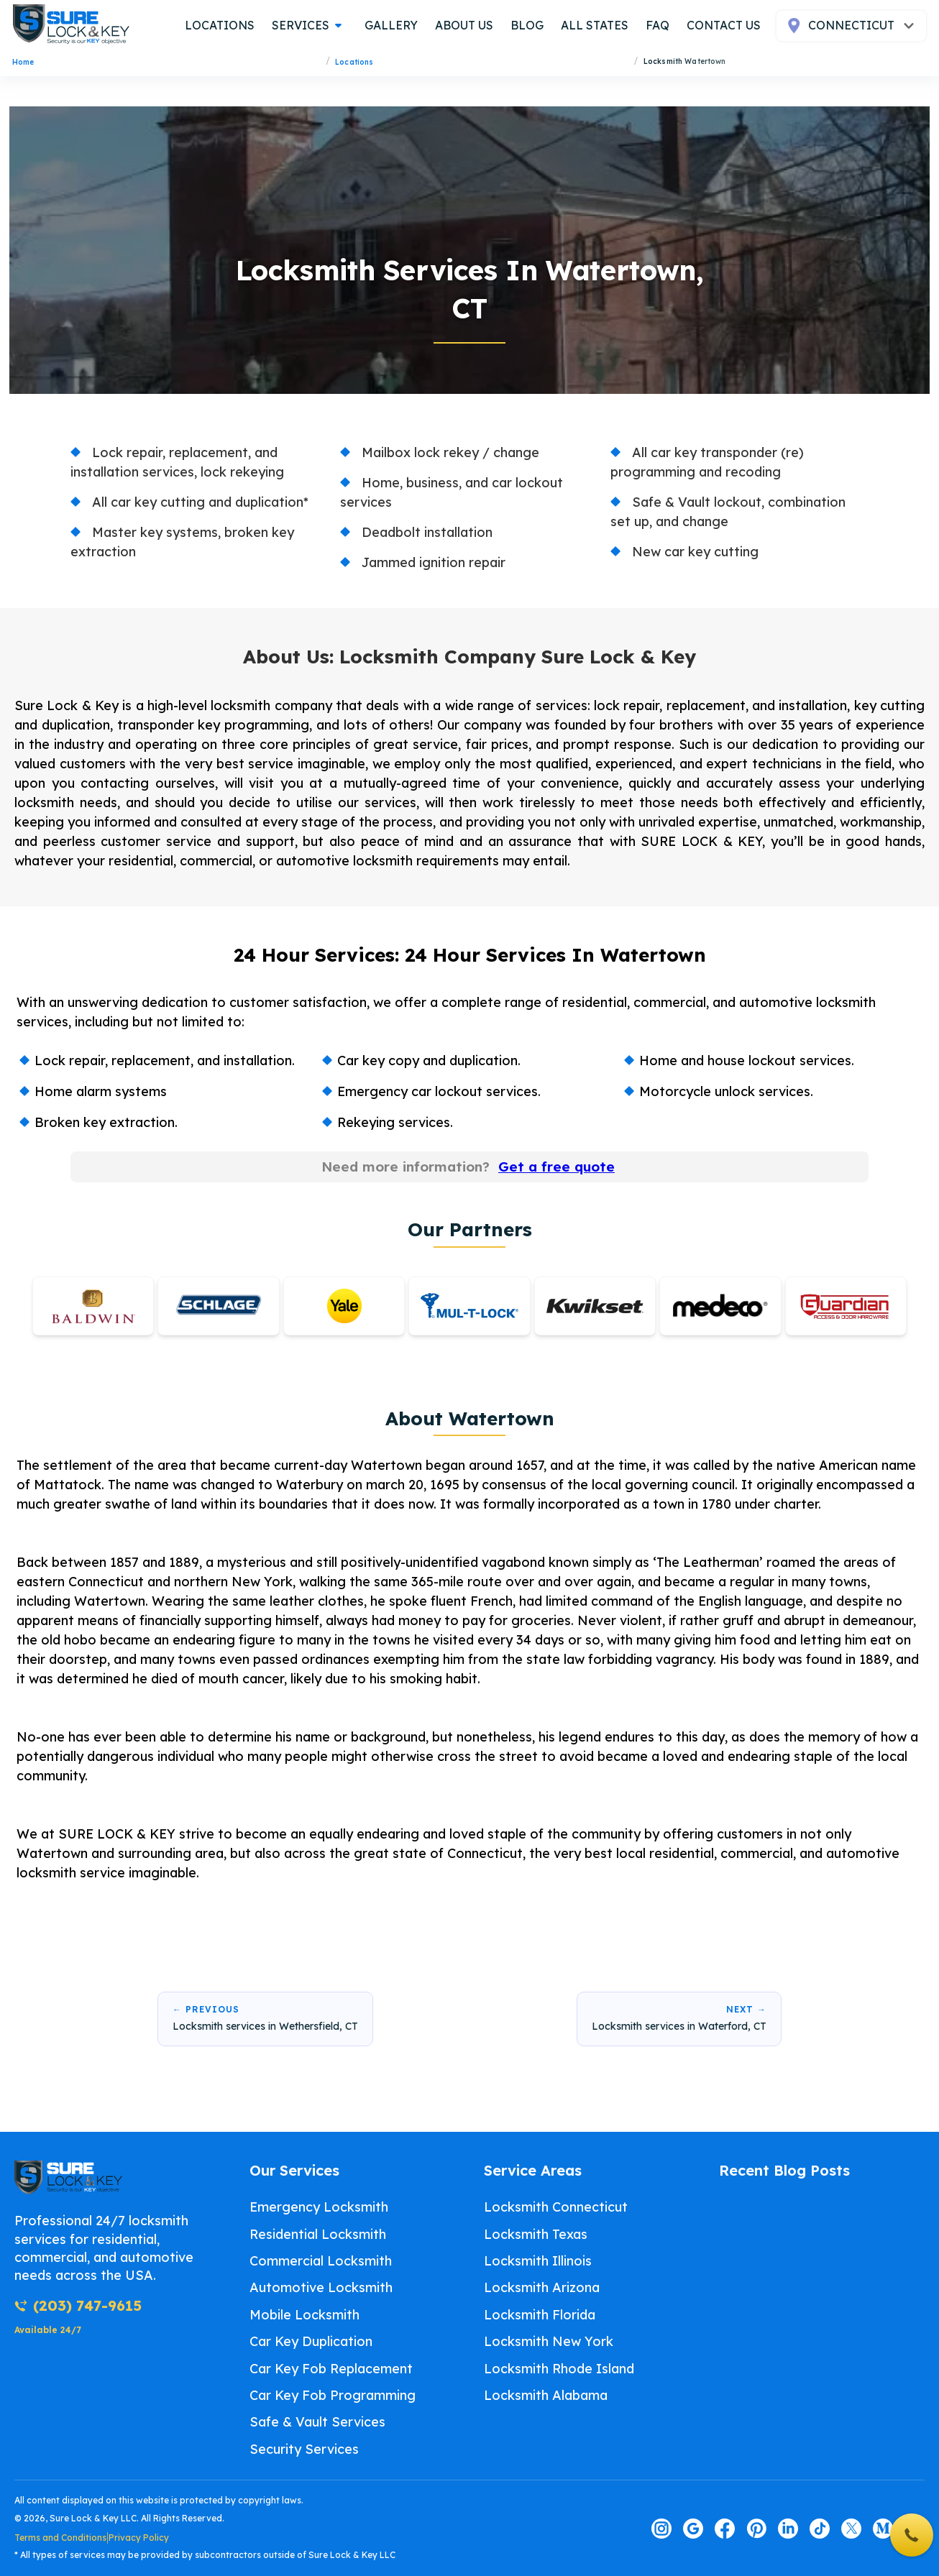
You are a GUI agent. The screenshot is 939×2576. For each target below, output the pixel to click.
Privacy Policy (139, 2537)
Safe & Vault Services (317, 2422)
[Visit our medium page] (883, 2528)
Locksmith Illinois (538, 2261)
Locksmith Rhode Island (559, 2368)
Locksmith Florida (539, 2314)
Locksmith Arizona (542, 2287)
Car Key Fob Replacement (331, 2368)
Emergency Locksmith (318, 2207)
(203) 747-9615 (78, 2305)
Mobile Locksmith (304, 2314)
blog (527, 25)
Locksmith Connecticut (556, 2207)
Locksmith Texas (535, 2234)
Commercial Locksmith (320, 2261)
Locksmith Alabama (546, 2395)
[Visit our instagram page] (661, 2528)
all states (594, 25)
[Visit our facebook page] (725, 2528)
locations (220, 25)
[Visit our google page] (693, 2528)
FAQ (657, 25)
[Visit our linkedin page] (788, 2528)
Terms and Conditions (60, 2537)
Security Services (304, 2449)
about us (464, 25)
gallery (391, 25)
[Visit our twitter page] (851, 2528)
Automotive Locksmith (321, 2287)
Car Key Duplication (310, 2341)
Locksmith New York (548, 2341)
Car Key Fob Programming (332, 2395)
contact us (724, 25)
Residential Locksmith (317, 2234)
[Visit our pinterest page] (756, 2528)
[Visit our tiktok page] (820, 2528)
